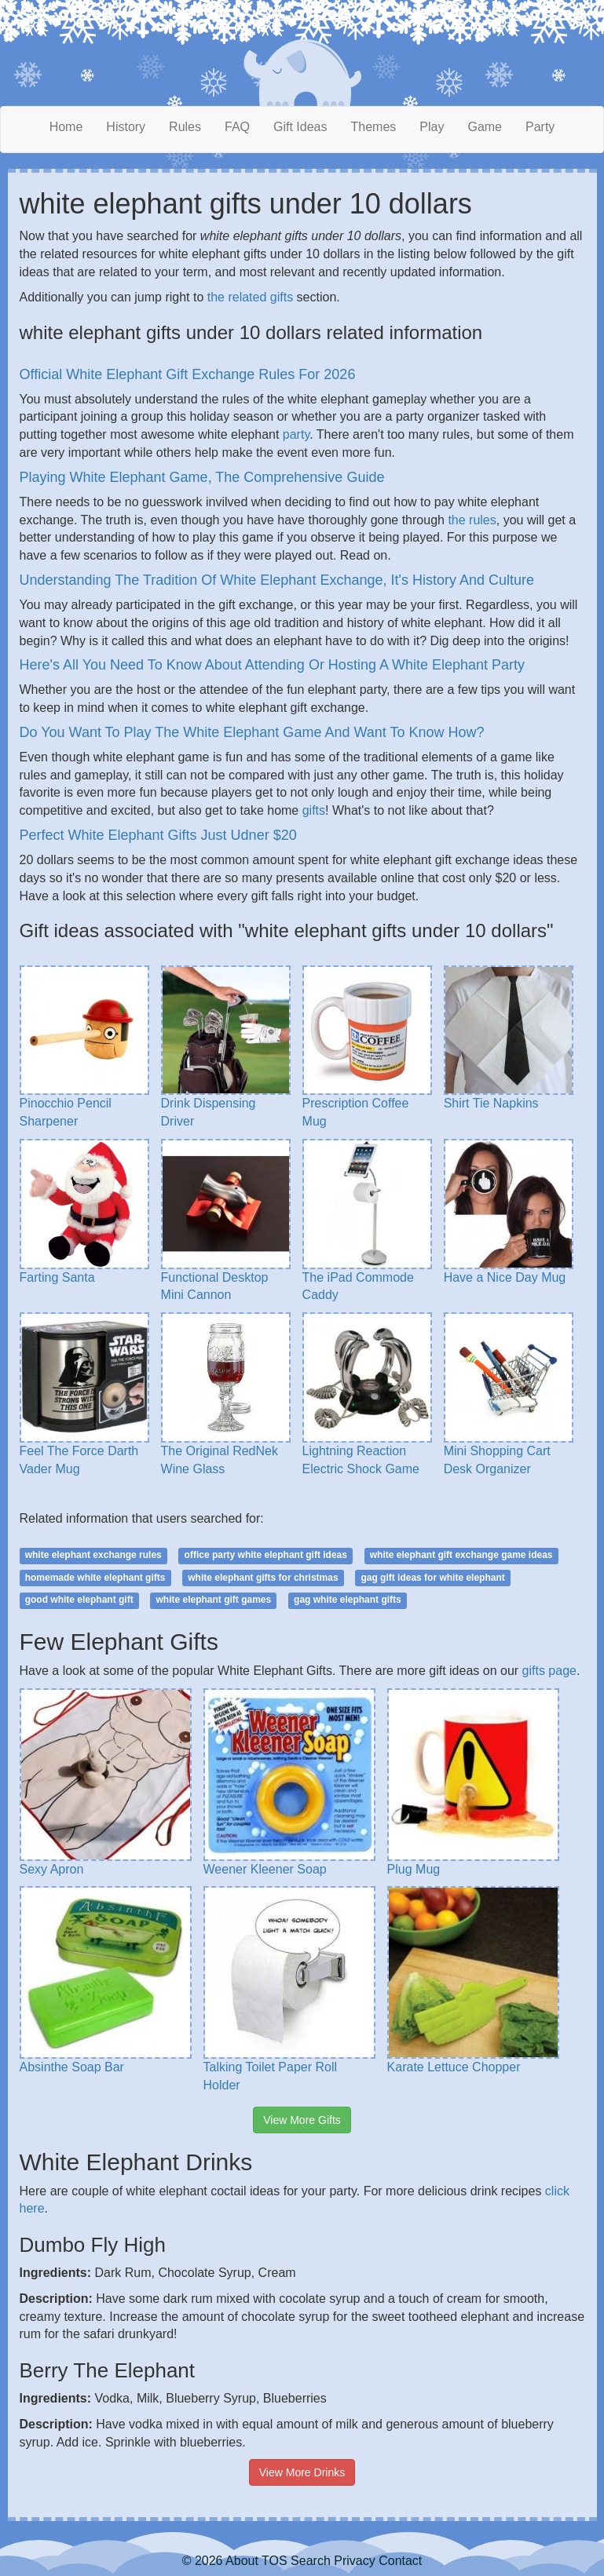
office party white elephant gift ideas (266, 1554)
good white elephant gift (79, 1599)
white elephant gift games (214, 1599)
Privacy (354, 2560)
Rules (185, 126)
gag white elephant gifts (347, 1599)
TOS (274, 2560)
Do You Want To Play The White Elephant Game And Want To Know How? (252, 732)
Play (431, 126)
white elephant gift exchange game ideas (461, 1554)
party (296, 434)
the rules (472, 520)
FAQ (237, 126)
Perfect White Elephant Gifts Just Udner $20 (158, 835)
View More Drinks (302, 2472)
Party (540, 126)
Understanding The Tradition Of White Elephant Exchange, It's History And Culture (277, 580)
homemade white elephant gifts (95, 1577)
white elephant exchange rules (93, 1554)
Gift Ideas (300, 126)
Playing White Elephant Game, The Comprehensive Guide (202, 477)
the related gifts (250, 297)
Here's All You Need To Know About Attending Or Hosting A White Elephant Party (272, 665)
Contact (400, 2560)
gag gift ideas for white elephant (432, 1577)
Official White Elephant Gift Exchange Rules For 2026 (188, 374)
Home (66, 126)
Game (484, 126)
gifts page (549, 1670)
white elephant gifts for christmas (263, 1577)
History (125, 126)
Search (311, 2560)
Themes (374, 126)
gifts (313, 810)
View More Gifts (302, 2120)
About (241, 2560)
